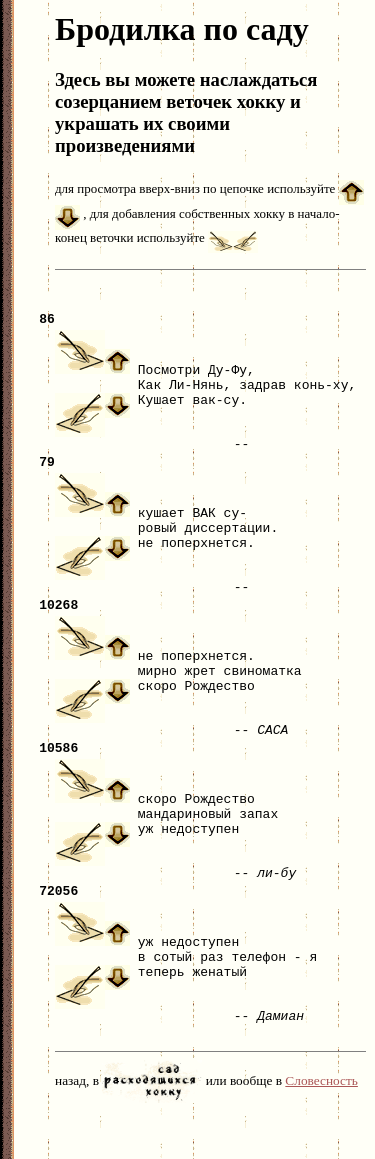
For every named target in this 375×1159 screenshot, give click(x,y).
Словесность (321, 1125)
